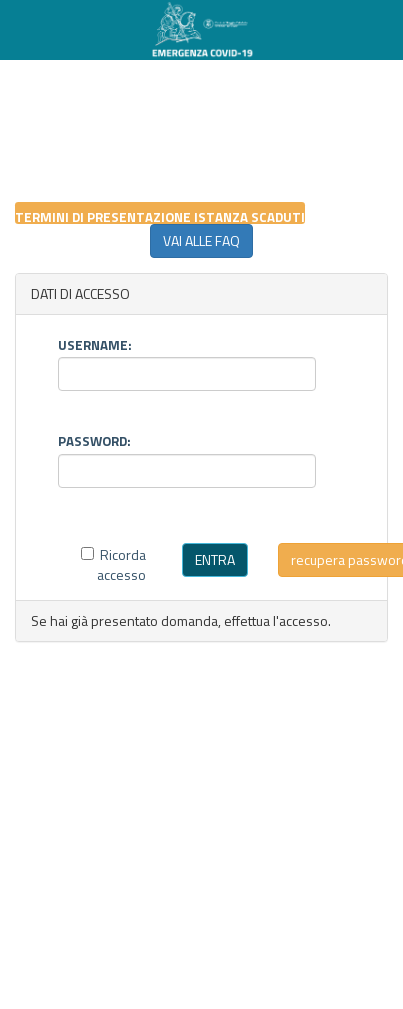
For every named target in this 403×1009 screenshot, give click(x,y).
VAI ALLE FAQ (201, 240)
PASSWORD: (94, 439)
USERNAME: (95, 343)
